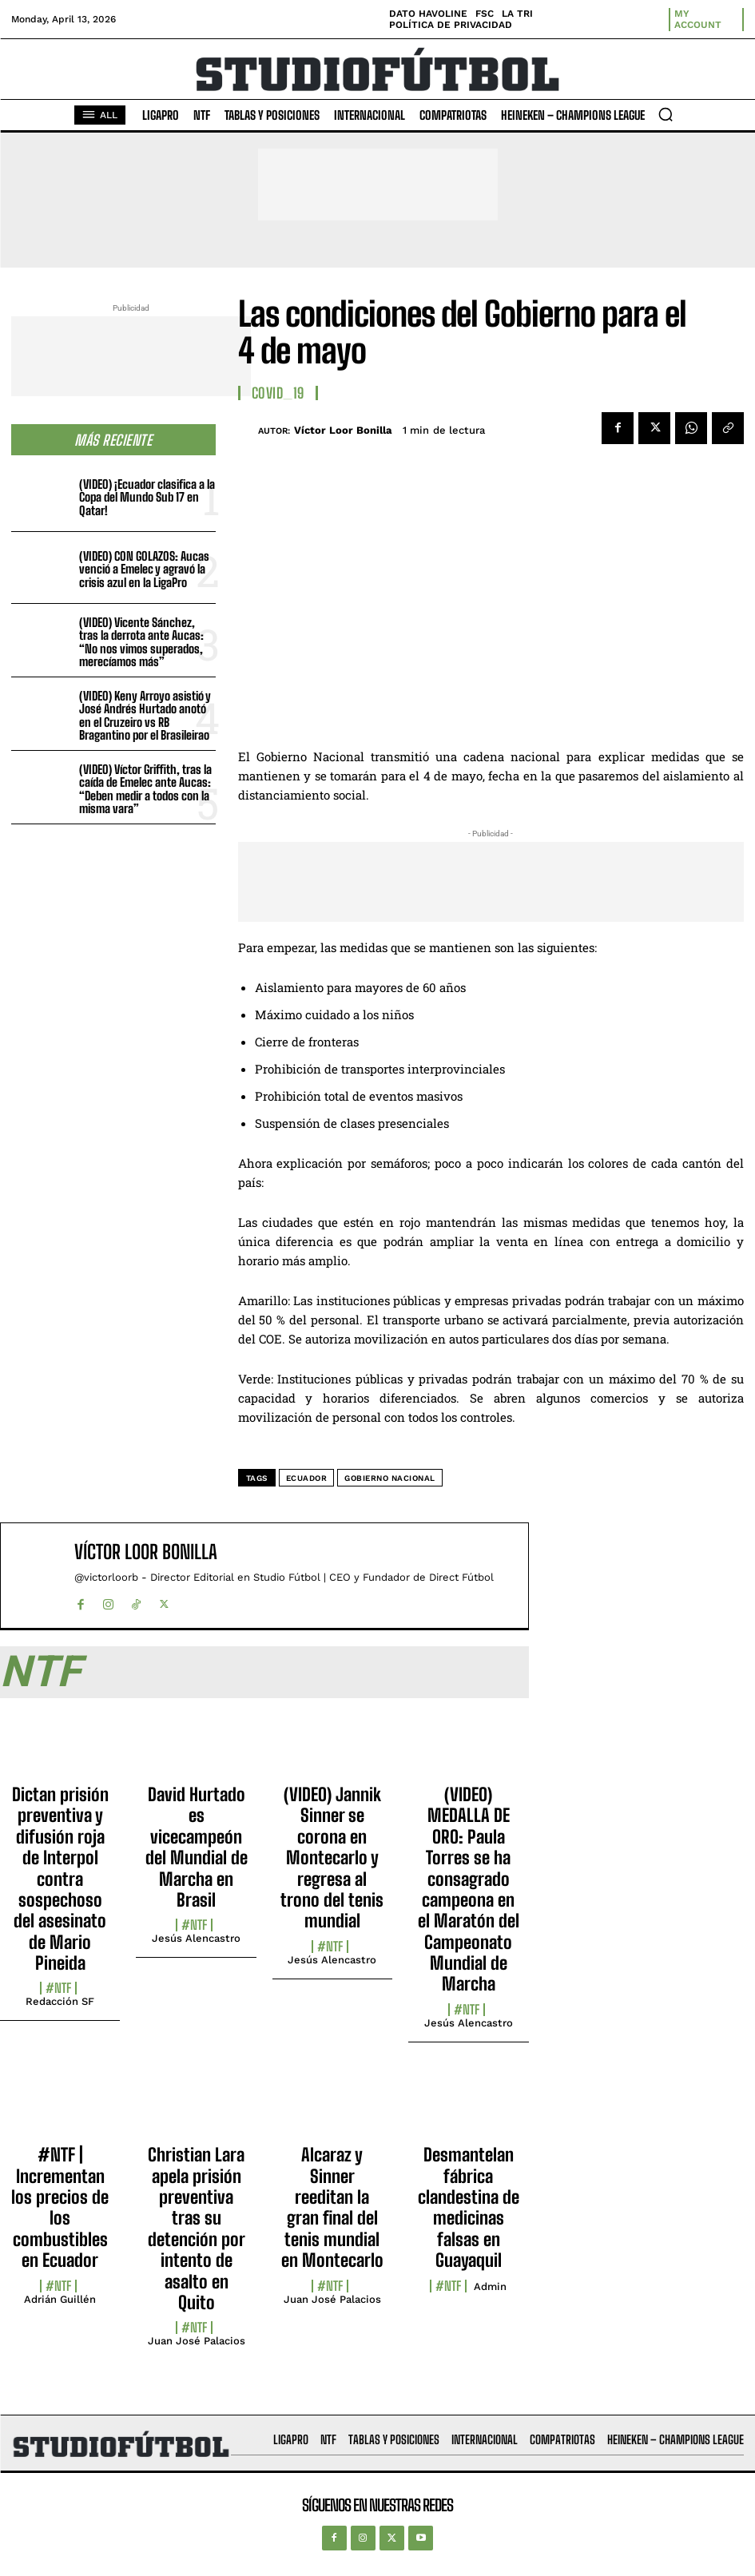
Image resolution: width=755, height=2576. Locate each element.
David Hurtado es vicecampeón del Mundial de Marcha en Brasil (196, 1847)
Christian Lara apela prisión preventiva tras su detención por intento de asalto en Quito (196, 2228)
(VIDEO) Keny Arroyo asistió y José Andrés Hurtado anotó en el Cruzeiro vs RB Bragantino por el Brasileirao (145, 716)
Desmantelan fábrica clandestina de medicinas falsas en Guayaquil (468, 2207)
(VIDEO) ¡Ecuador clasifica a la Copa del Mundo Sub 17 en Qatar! (147, 497)
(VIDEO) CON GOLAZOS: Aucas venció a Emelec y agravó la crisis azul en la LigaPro (144, 569)
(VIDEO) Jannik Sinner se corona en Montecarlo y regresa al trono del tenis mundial (331, 1857)
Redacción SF (60, 2001)
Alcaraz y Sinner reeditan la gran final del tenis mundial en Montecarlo (332, 2207)
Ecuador (307, 1478)
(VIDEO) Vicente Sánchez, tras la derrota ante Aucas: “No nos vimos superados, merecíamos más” (141, 642)
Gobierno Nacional (389, 1478)
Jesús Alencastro (196, 1938)
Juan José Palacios (196, 2341)
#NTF (58, 1988)
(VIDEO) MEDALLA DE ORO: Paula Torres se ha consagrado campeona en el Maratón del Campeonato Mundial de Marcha (468, 1889)
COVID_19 (278, 393)
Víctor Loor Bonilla (343, 430)
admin (490, 2286)
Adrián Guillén (60, 2299)
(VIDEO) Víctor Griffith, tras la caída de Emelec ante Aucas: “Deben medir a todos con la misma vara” (145, 789)
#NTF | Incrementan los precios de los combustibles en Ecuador (60, 2207)
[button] (665, 114)
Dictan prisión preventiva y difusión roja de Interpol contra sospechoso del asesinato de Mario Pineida (60, 1879)
